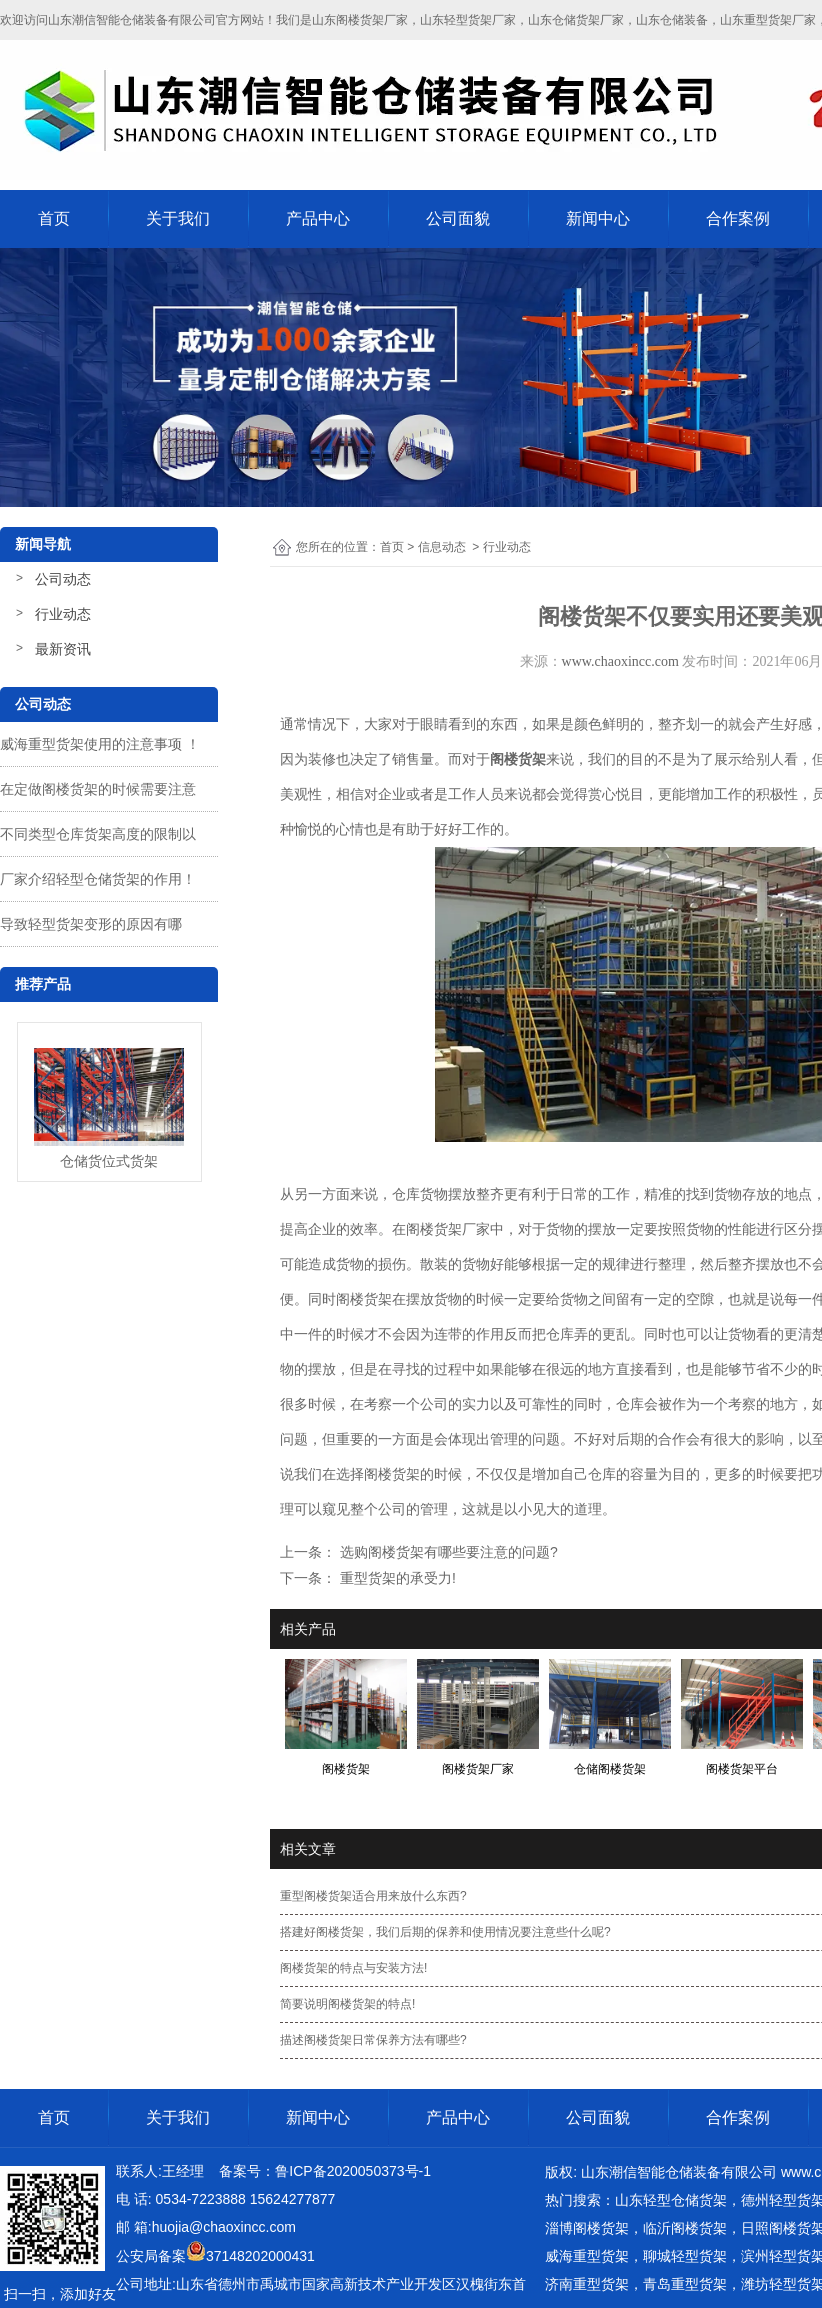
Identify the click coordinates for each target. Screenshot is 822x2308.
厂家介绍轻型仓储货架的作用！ (98, 879)
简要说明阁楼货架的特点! (347, 2004)
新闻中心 (598, 218)
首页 (54, 218)
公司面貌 (458, 218)
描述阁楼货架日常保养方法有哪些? (373, 2040)
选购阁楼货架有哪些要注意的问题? (447, 1552)
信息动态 (442, 547)
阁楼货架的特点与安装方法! (353, 1968)
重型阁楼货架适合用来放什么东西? (373, 1896)
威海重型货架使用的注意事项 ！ (100, 744)
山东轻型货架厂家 (468, 20)
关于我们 (178, 218)
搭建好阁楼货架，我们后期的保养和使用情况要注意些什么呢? (445, 1932)
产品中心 (318, 218)
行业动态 (63, 614)
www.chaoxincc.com (620, 661)
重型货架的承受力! (396, 1578)
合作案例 (738, 218)
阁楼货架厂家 (448, 1229)
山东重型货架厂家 (768, 20)
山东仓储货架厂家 (576, 20)
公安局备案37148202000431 (215, 2256)
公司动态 (63, 579)
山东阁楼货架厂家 (360, 20)
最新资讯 (63, 649)
